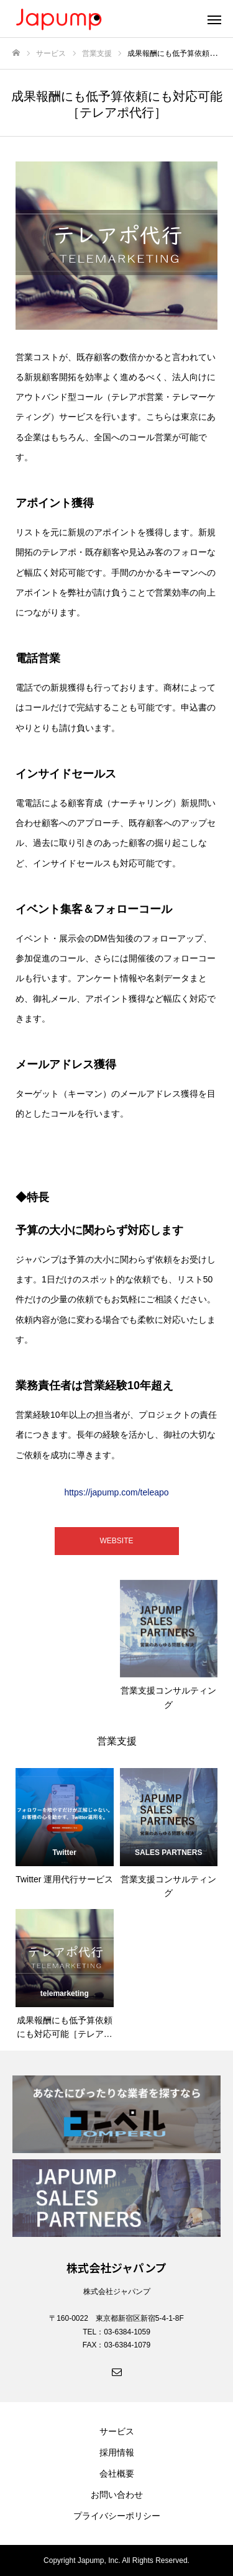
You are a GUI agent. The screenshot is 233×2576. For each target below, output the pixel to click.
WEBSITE (116, 1540)
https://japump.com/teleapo (116, 1492)
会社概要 (116, 2473)
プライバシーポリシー (116, 2516)
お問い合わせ (117, 2495)
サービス (116, 2431)
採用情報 (116, 2452)
